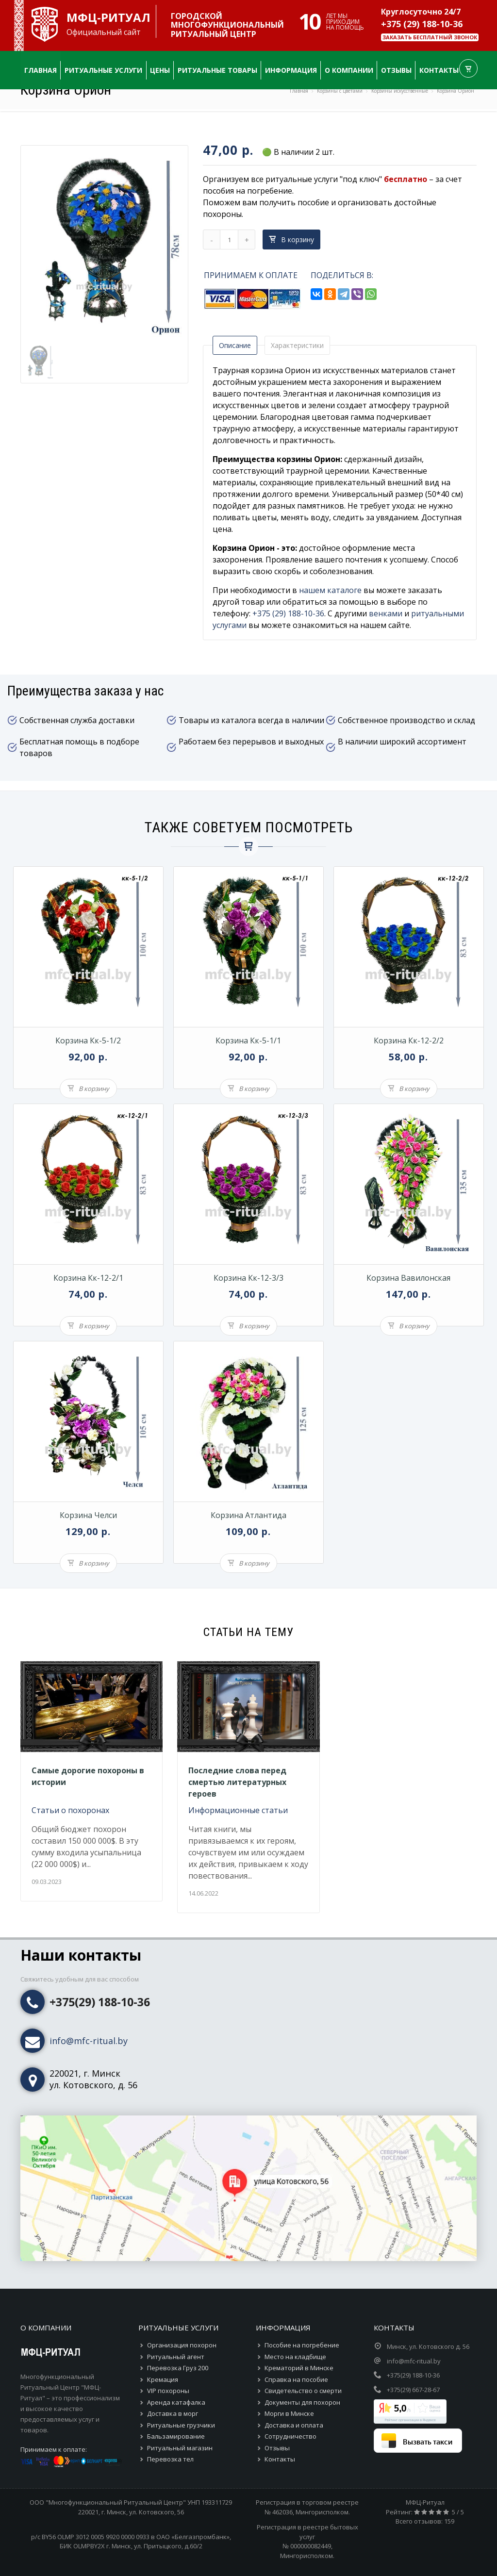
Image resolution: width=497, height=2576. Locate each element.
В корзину (291, 239)
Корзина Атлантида (248, 1515)
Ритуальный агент (175, 2356)
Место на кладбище (295, 2356)
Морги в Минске (289, 2413)
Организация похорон (181, 2345)
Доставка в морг (172, 2413)
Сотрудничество (290, 2436)
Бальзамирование (176, 2436)
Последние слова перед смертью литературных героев (237, 1782)
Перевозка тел (170, 2459)
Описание (235, 345)
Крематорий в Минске (299, 2367)
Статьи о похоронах (70, 1810)
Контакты (280, 2459)
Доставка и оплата (294, 2425)
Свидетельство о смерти (303, 2390)
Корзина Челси (88, 1515)
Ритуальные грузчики (181, 2425)
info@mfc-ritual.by (89, 2041)
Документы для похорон (302, 2402)
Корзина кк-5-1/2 (88, 1040)
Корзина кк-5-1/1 (248, 1040)
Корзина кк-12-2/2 (409, 1040)
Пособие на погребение (302, 2345)
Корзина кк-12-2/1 (88, 1277)
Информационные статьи (238, 1810)
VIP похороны (168, 2390)
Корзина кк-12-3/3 (248, 1277)
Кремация (162, 2379)
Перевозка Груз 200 (177, 2367)
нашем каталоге (330, 590)
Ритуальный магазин (180, 2448)
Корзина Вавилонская (408, 1277)
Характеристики (297, 345)
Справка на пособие (296, 2379)
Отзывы (277, 2448)
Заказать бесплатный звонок (429, 37)
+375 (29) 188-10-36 (422, 24)
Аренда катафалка (176, 2402)
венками (385, 613)
